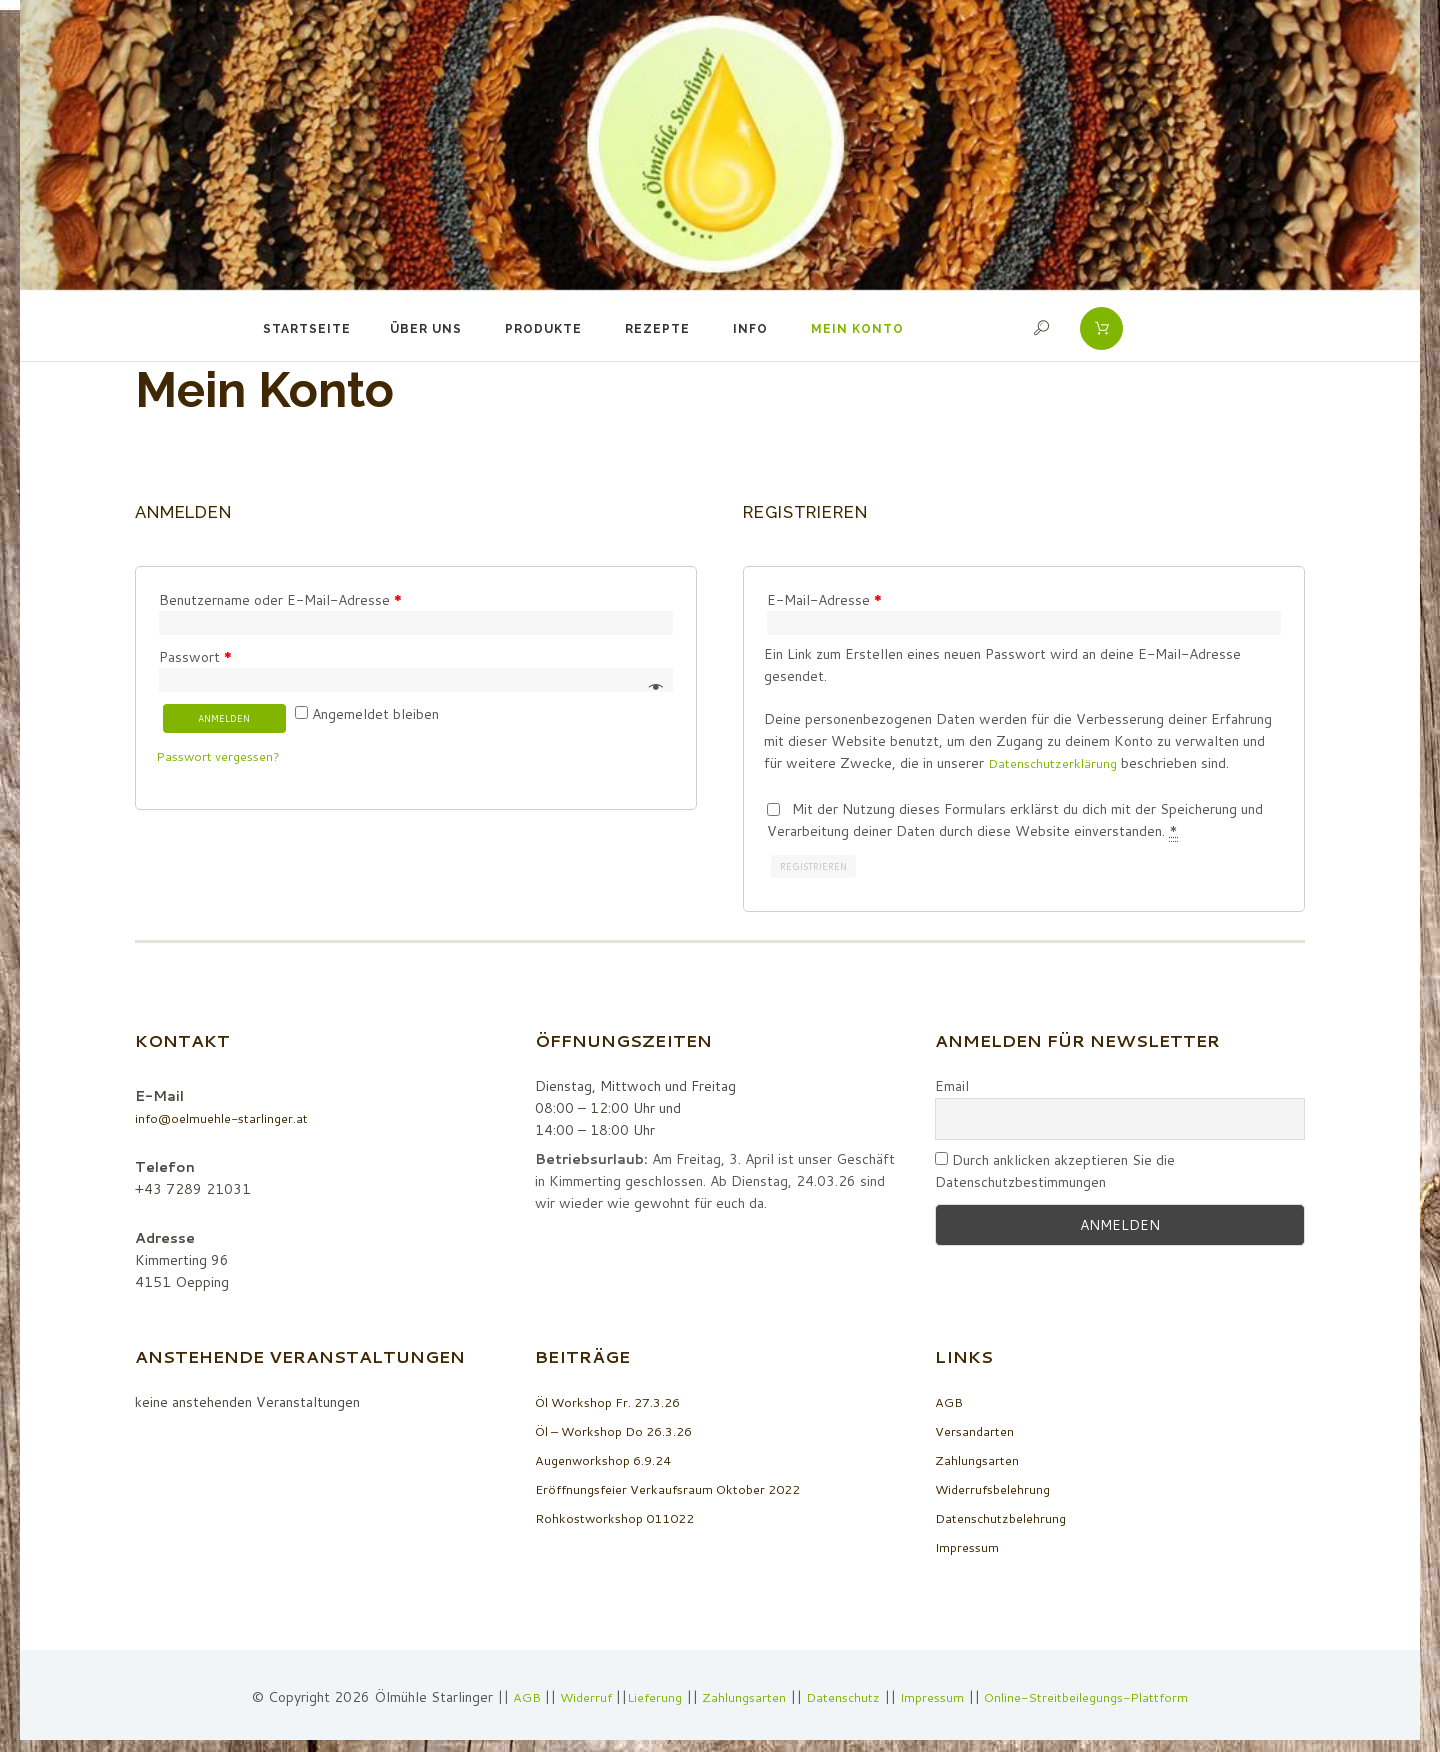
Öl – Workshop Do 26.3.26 (622, 1435)
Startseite (307, 329)
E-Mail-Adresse (824, 600)
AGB (950, 1406)
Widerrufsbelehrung (998, 1493)
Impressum (969, 1551)
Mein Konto (857, 329)
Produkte (543, 329)
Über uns (426, 329)
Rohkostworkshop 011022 (621, 1522)
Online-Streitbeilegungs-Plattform (1102, 1702)
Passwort (195, 659)
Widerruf (568, 1702)
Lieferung (641, 1702)
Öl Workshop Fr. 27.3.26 (615, 1406)
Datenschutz (841, 1702)
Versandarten (977, 1435)
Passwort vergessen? (224, 765)
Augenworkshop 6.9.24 (608, 1464)
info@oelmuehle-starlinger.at (228, 1122)
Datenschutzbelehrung (1006, 1522)
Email (952, 1090)
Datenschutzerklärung (1057, 765)
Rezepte (657, 329)
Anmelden (230, 725)
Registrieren (818, 869)
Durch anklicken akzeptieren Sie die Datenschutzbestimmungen (1055, 1175)
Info (750, 329)
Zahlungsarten (980, 1464)
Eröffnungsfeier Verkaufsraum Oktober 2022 (679, 1493)
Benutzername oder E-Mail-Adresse (280, 600)
